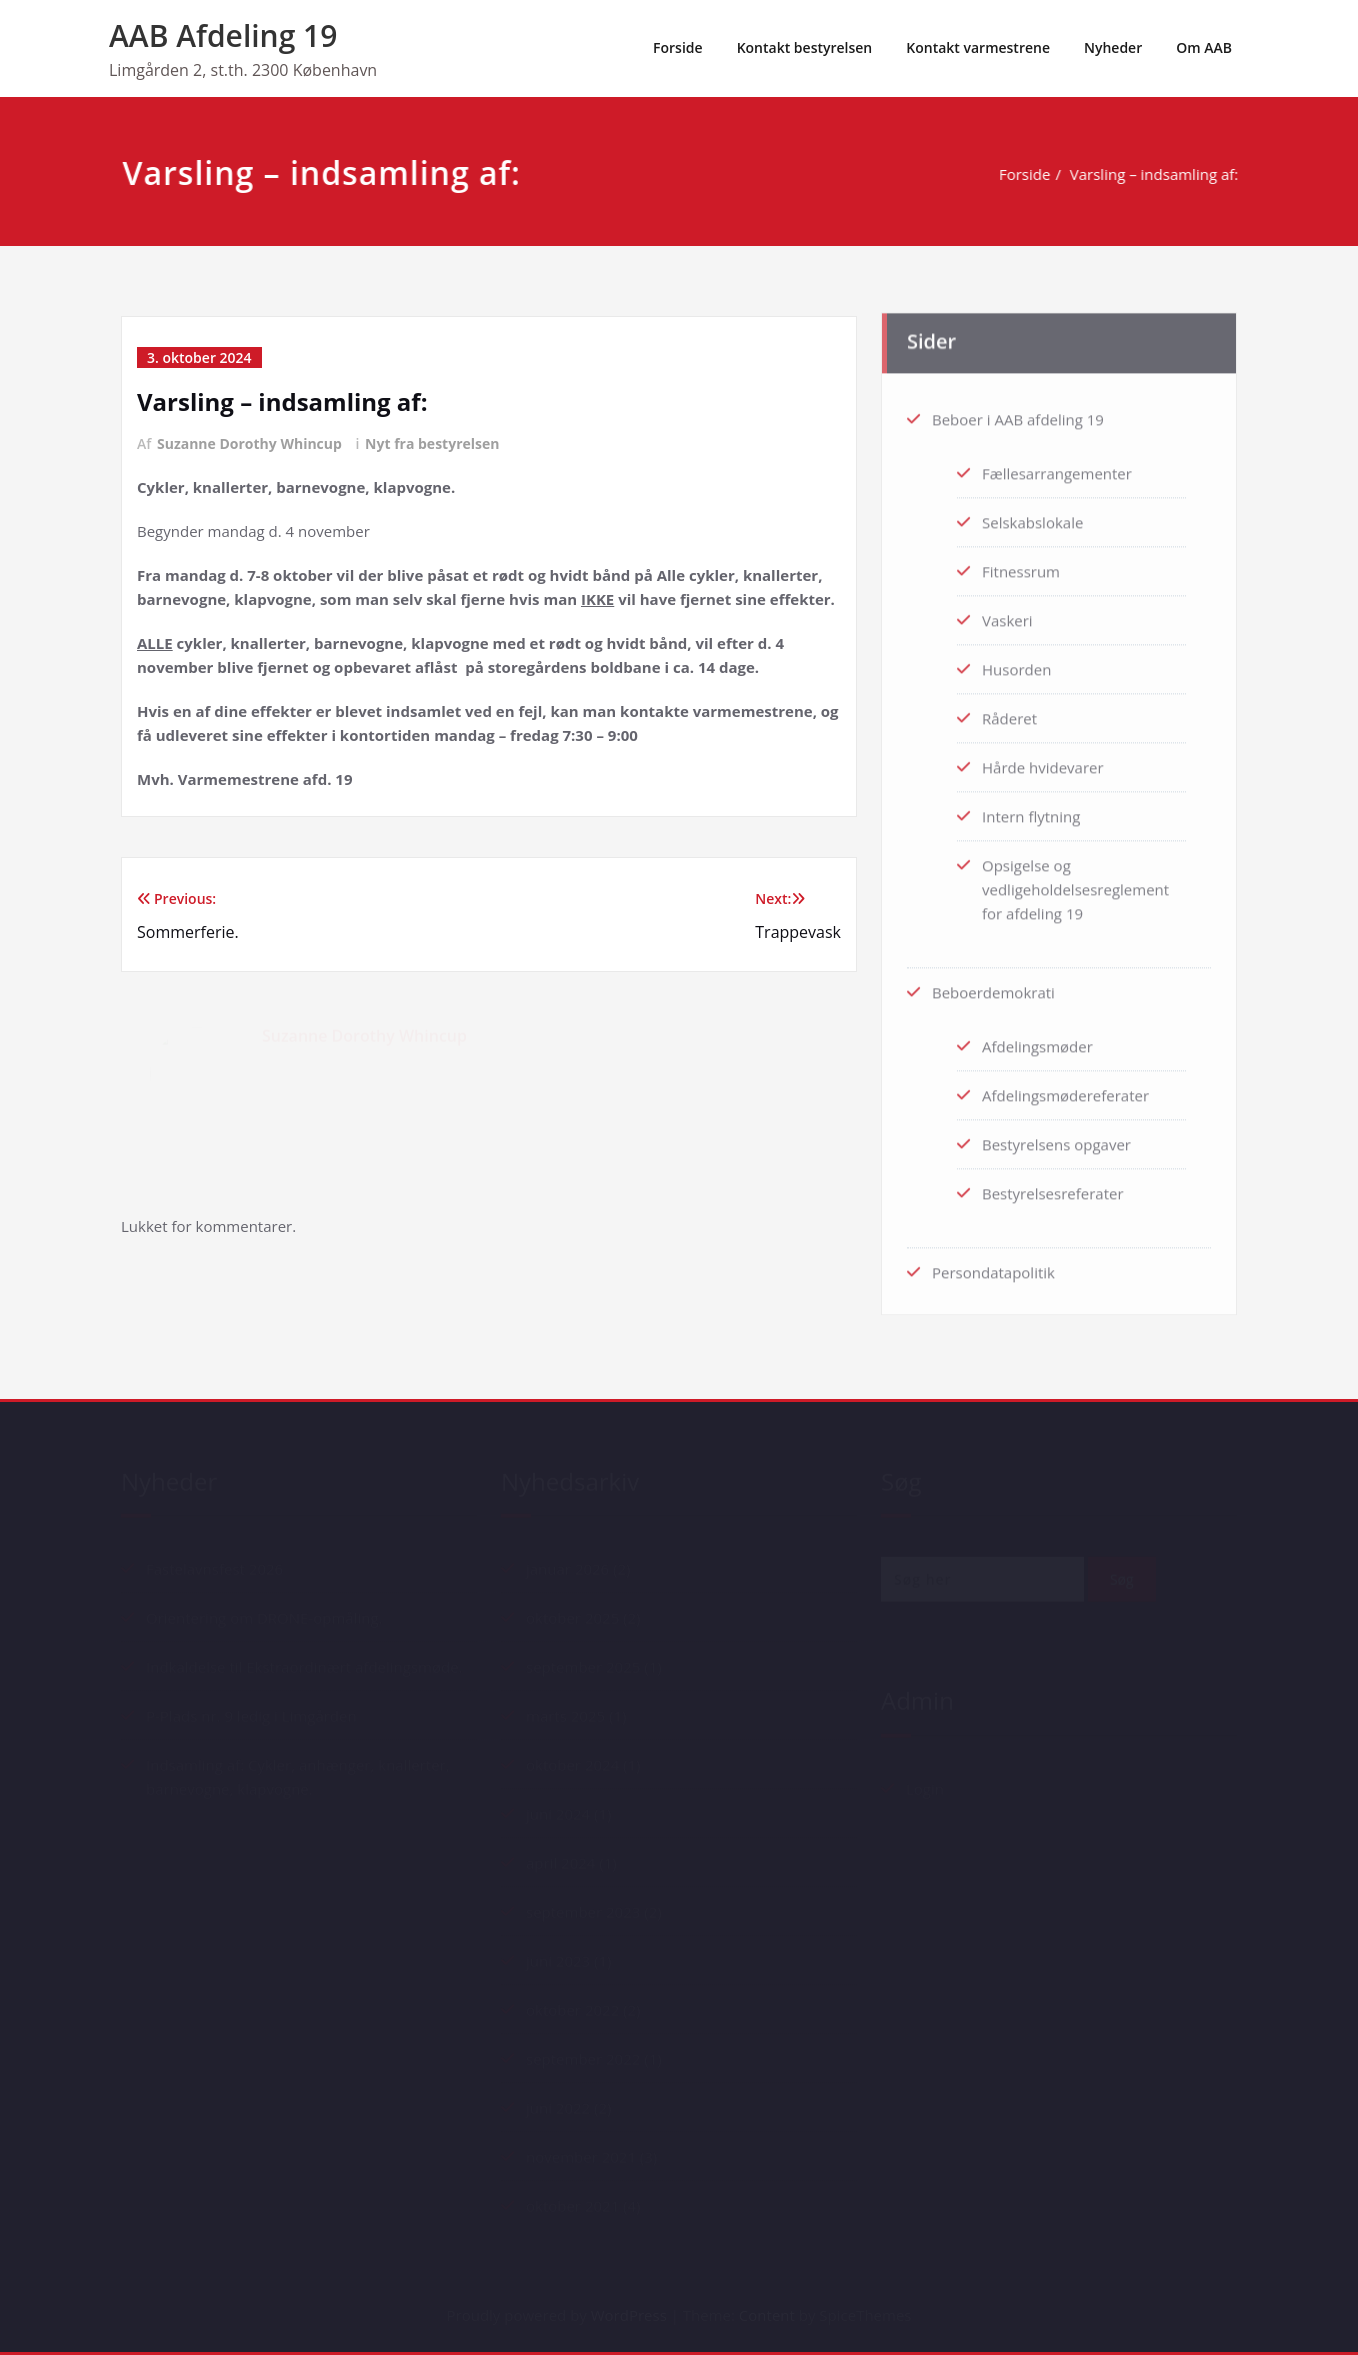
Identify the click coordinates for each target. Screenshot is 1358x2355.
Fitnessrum (1021, 566)
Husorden (1016, 664)
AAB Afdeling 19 (223, 35)
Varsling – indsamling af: (1160, 174)
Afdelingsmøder (1037, 1041)
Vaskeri (1007, 615)
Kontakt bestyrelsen (805, 47)
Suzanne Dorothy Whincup (249, 443)
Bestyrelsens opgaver (1056, 1139)
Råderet (1009, 713)
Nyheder (1113, 47)
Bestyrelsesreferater (1053, 1188)
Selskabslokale (1032, 517)
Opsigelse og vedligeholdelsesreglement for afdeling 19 (1075, 884)
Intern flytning (1031, 811)
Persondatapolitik (993, 1267)
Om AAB (1204, 47)
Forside (678, 47)
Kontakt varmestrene (978, 47)
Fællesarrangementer (1057, 468)
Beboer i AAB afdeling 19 (1018, 414)
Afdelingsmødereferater (1065, 1090)
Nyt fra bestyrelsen (432, 443)
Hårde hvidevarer (1043, 762)
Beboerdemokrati (993, 987)
